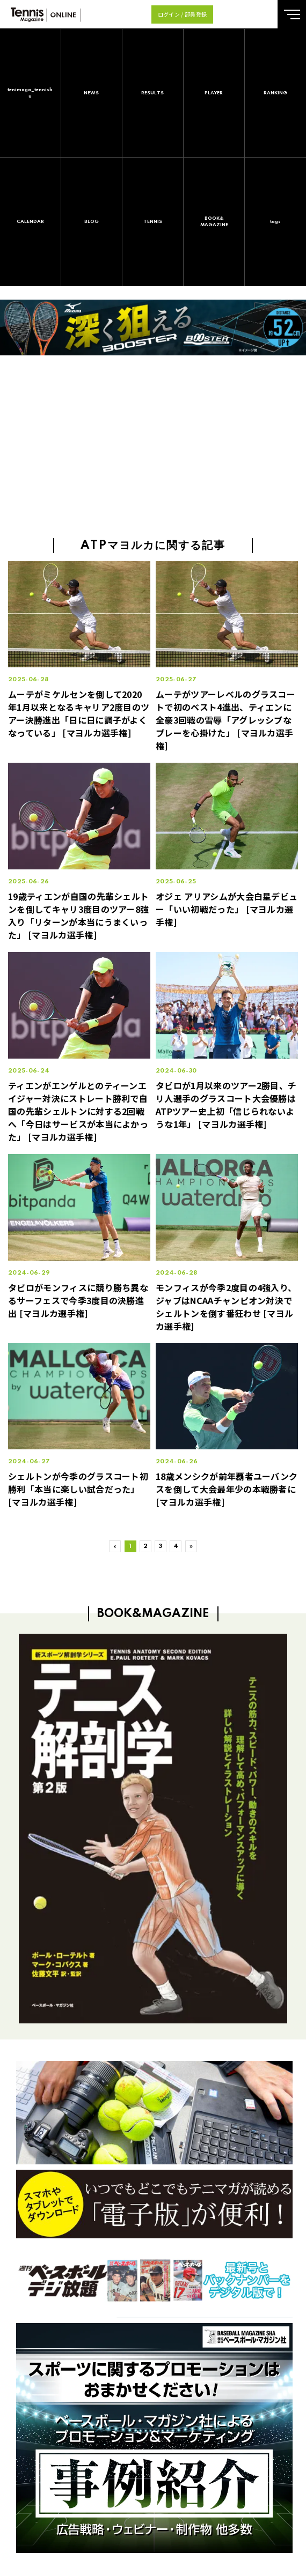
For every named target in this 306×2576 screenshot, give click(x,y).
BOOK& (214, 222)
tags (275, 221)
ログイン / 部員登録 (182, 14)
